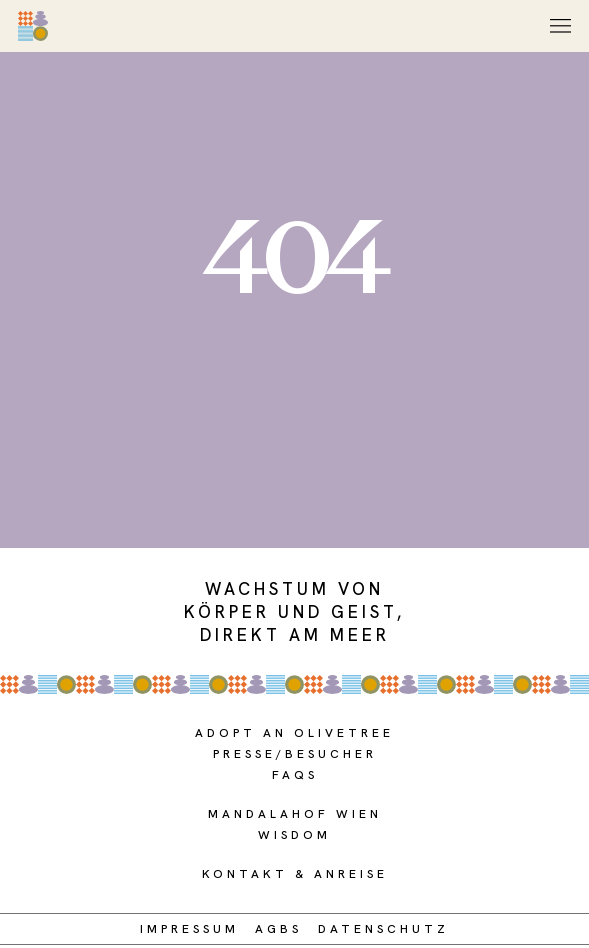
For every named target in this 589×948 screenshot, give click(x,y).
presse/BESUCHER (295, 754)
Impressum (189, 929)
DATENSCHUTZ (383, 929)
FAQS (295, 775)
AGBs (278, 929)
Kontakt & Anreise (295, 874)
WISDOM (294, 835)
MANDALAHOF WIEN (295, 814)
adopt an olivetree (294, 733)
